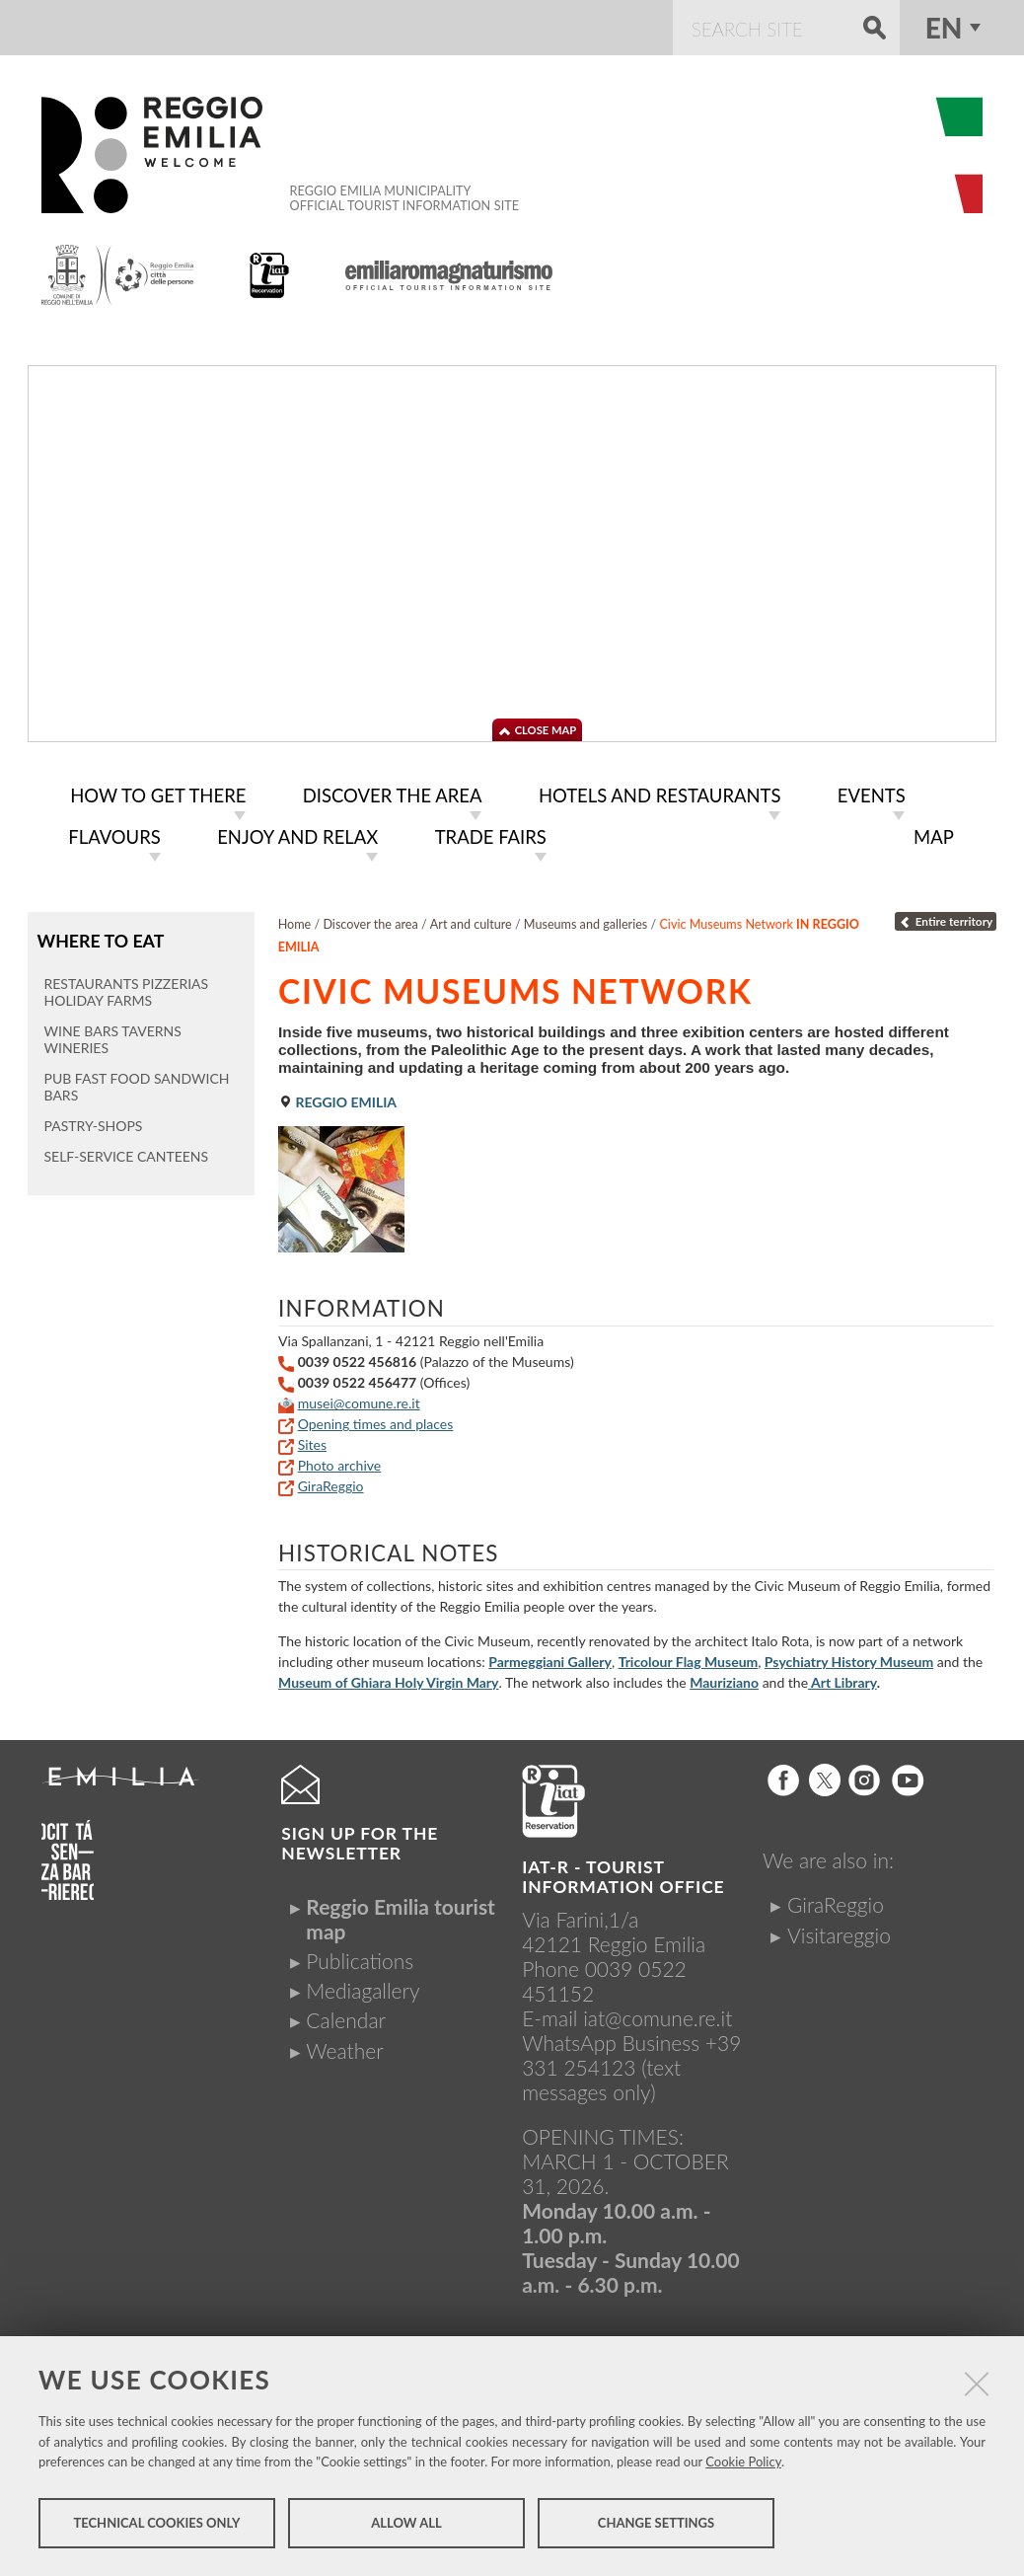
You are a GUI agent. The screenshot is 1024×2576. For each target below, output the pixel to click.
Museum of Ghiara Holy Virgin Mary (388, 1678)
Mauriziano (724, 1678)
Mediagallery (362, 1986)
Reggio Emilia (337, 1098)
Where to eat (99, 936)
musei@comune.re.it (359, 1399)
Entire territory (945, 917)
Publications (359, 1956)
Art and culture (471, 920)
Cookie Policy (743, 2463)
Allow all (406, 2525)
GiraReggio (331, 1482)
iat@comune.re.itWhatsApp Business (627, 2026)
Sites (312, 1440)
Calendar (346, 2016)
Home (295, 920)
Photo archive (340, 1461)
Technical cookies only (156, 2525)
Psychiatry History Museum (849, 1657)
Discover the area (370, 920)
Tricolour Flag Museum (689, 1657)
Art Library (842, 1678)
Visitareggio (839, 1931)
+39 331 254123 (631, 2051)
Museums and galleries (585, 920)
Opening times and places (376, 1419)
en (944, 27)
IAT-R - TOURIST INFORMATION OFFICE (623, 1873)
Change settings (656, 2525)
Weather (344, 2046)
